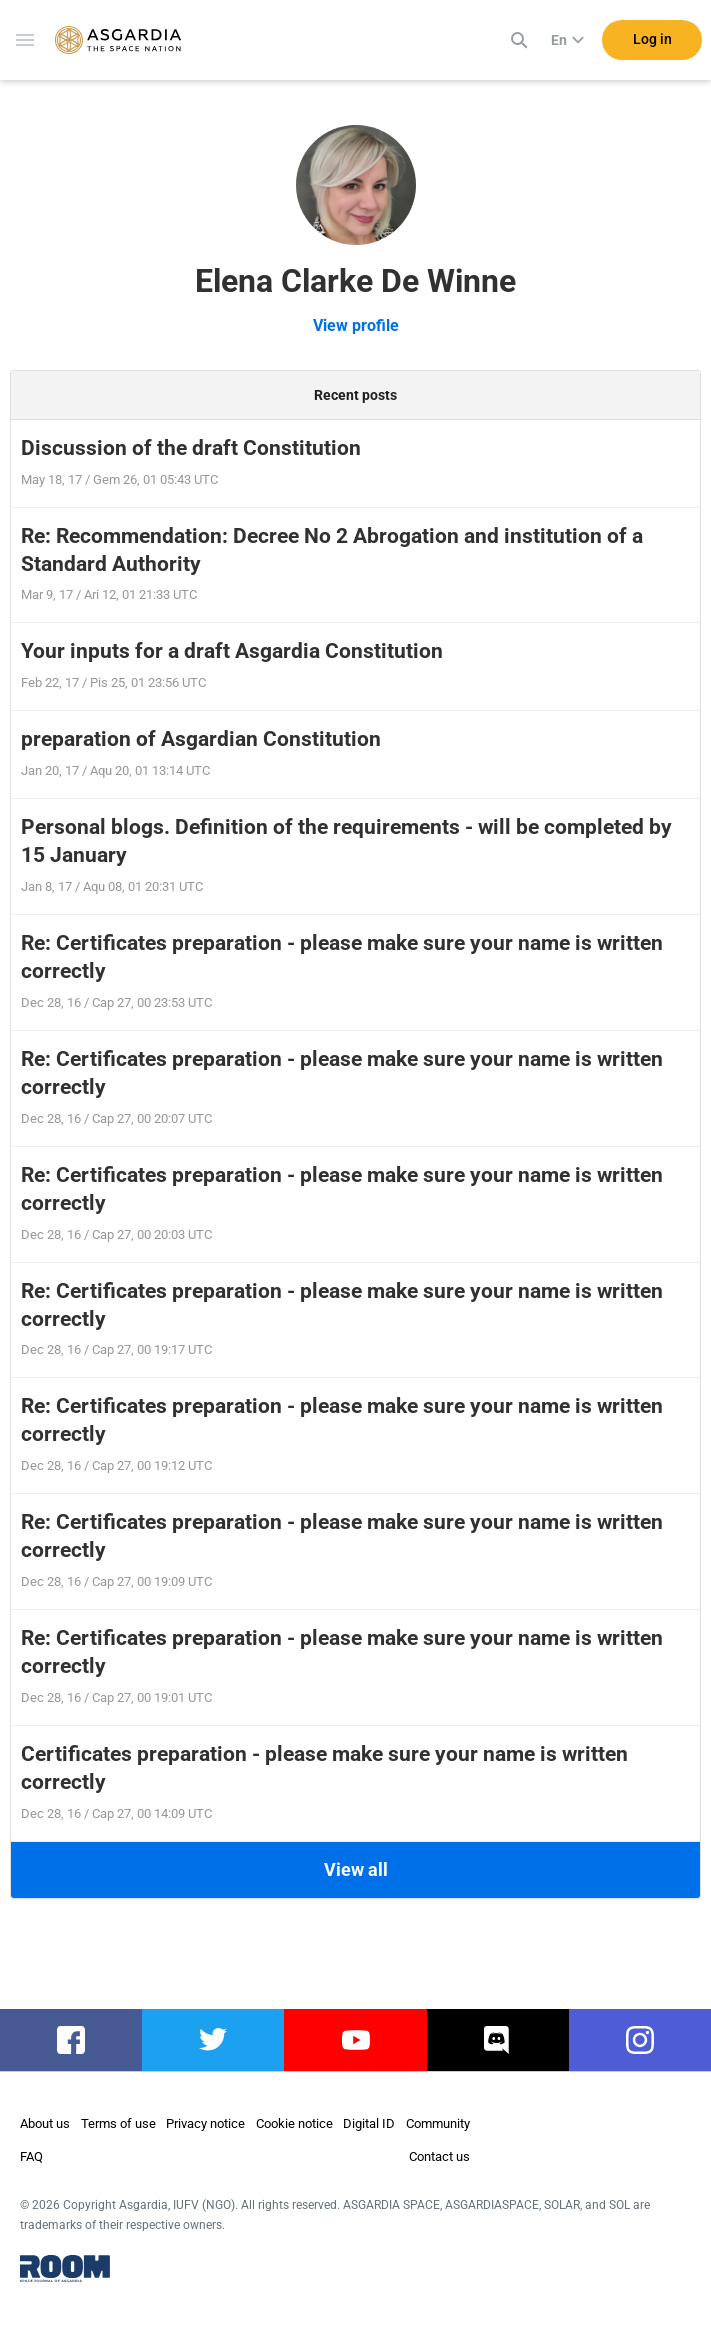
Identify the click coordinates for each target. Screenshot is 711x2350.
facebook (71, 2040)
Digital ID (369, 2123)
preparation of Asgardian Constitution (201, 739)
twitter (213, 2040)
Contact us (439, 2156)
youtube (356, 2040)
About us (45, 2123)
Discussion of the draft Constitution (191, 448)
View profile (356, 325)
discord (497, 2040)
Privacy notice (205, 2123)
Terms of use (118, 2123)
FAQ (31, 2156)
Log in (652, 39)
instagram (639, 2040)
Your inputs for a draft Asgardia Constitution (232, 651)
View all (356, 1869)
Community (438, 2123)
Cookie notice (294, 2123)
